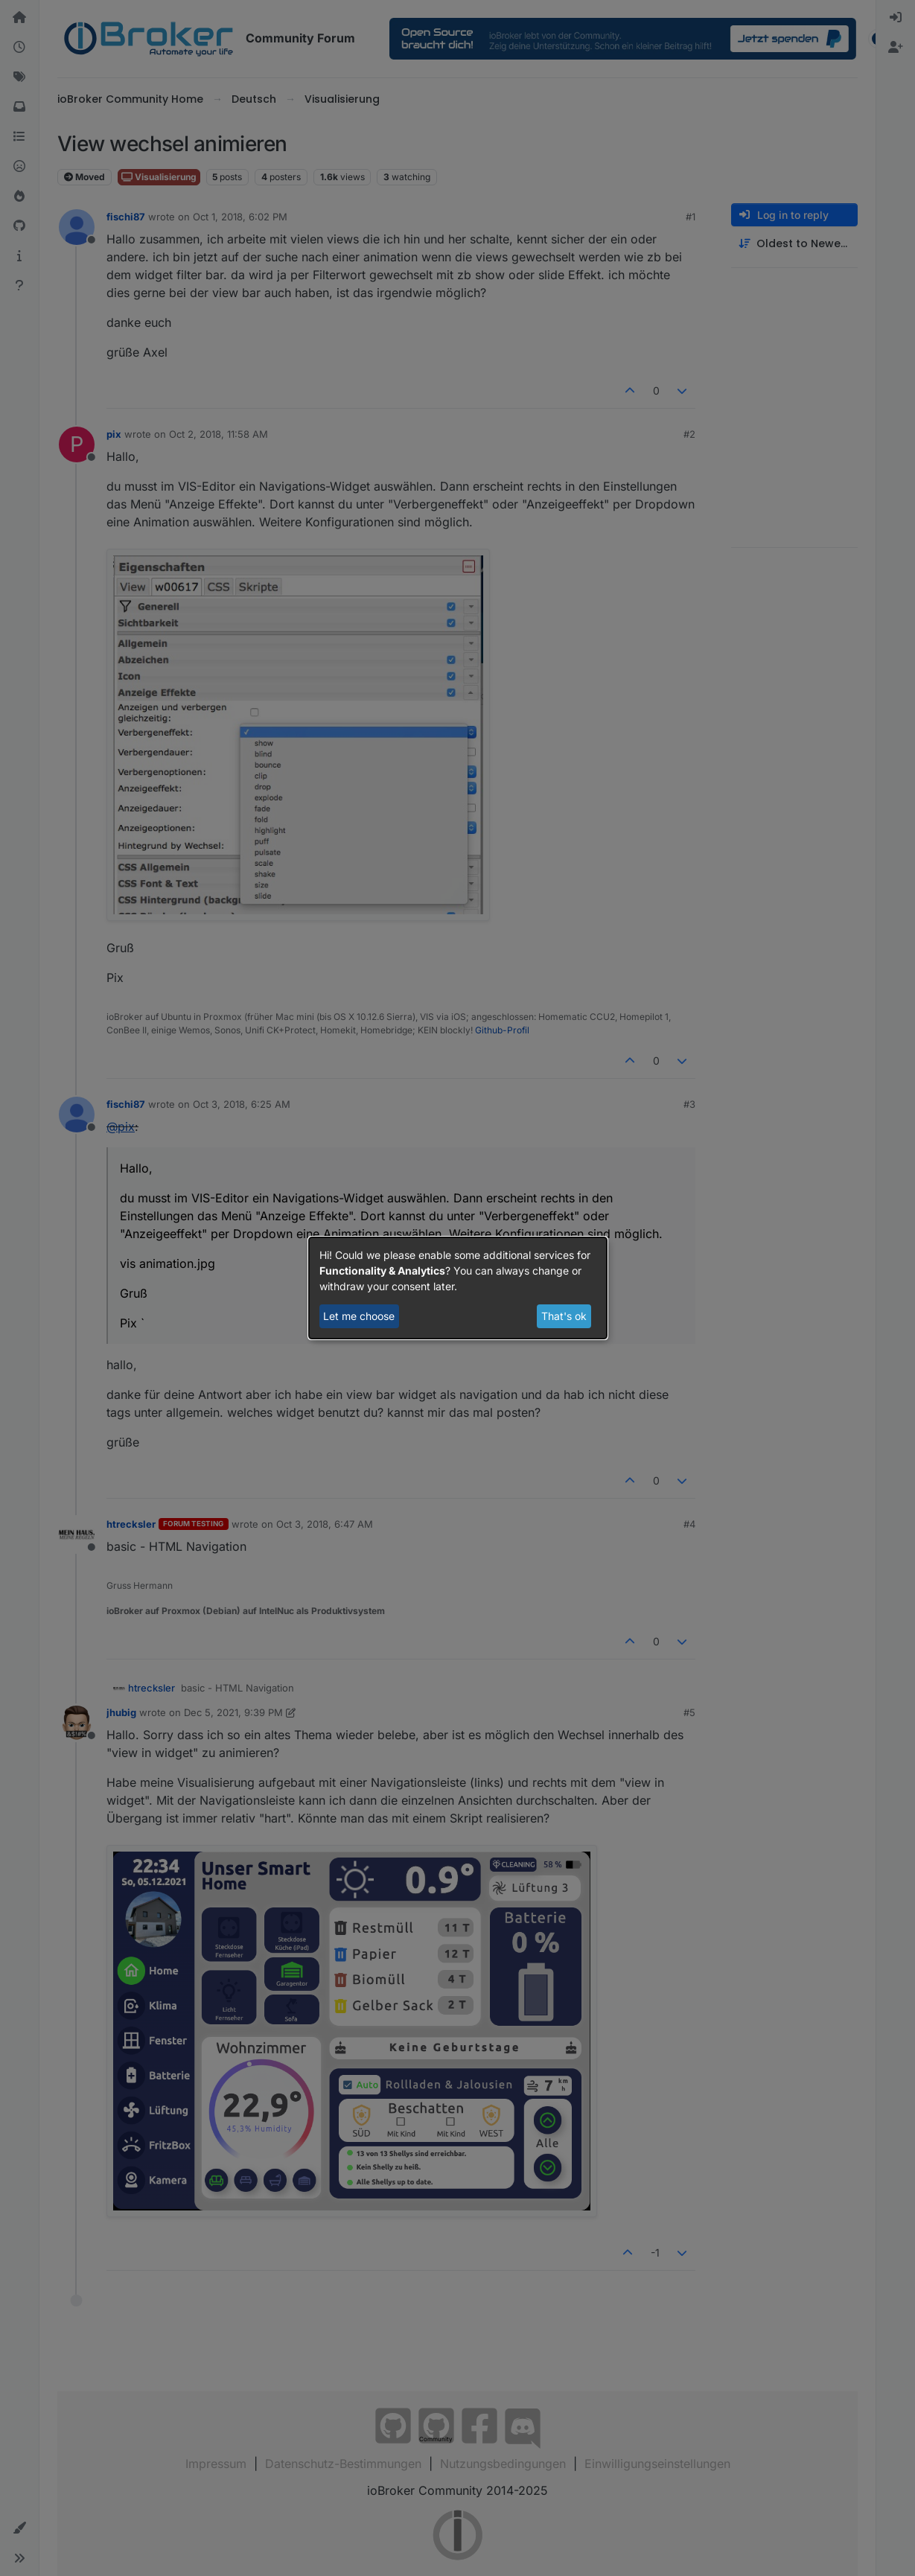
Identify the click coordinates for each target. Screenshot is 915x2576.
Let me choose (359, 1316)
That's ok (564, 1316)
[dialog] (458, 1288)
